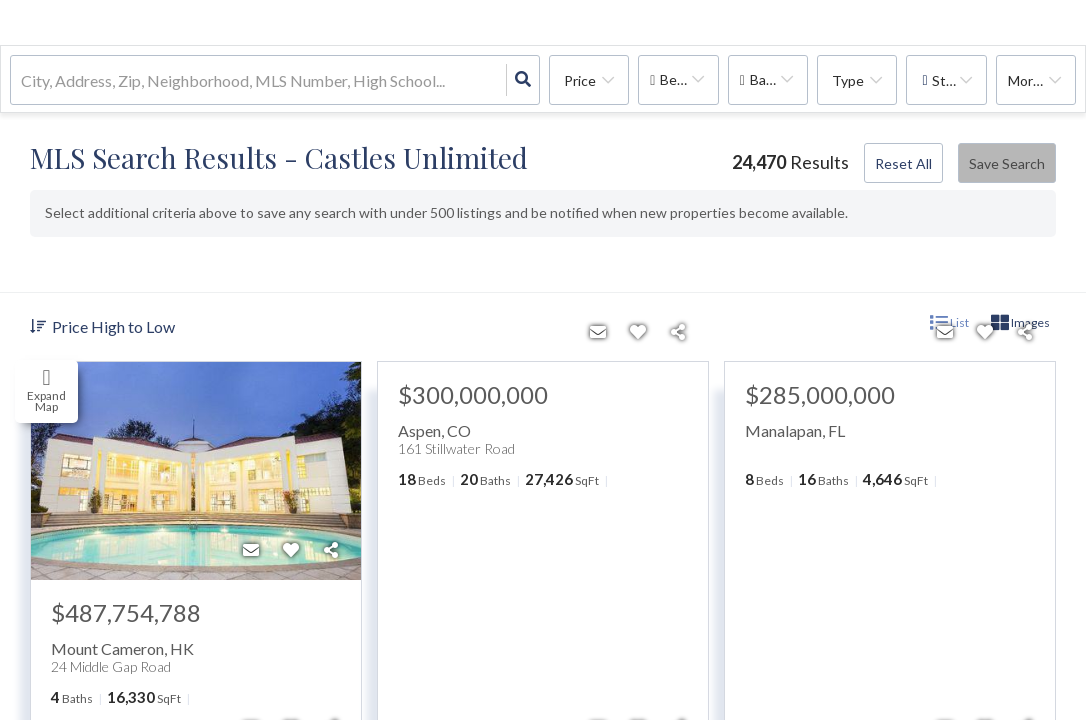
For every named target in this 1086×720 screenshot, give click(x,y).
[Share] (331, 550)
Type (848, 80)
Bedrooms (689, 79)
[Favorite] (291, 550)
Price (580, 80)
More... (1029, 80)
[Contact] (251, 550)
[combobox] (22, 80)
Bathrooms (779, 79)
